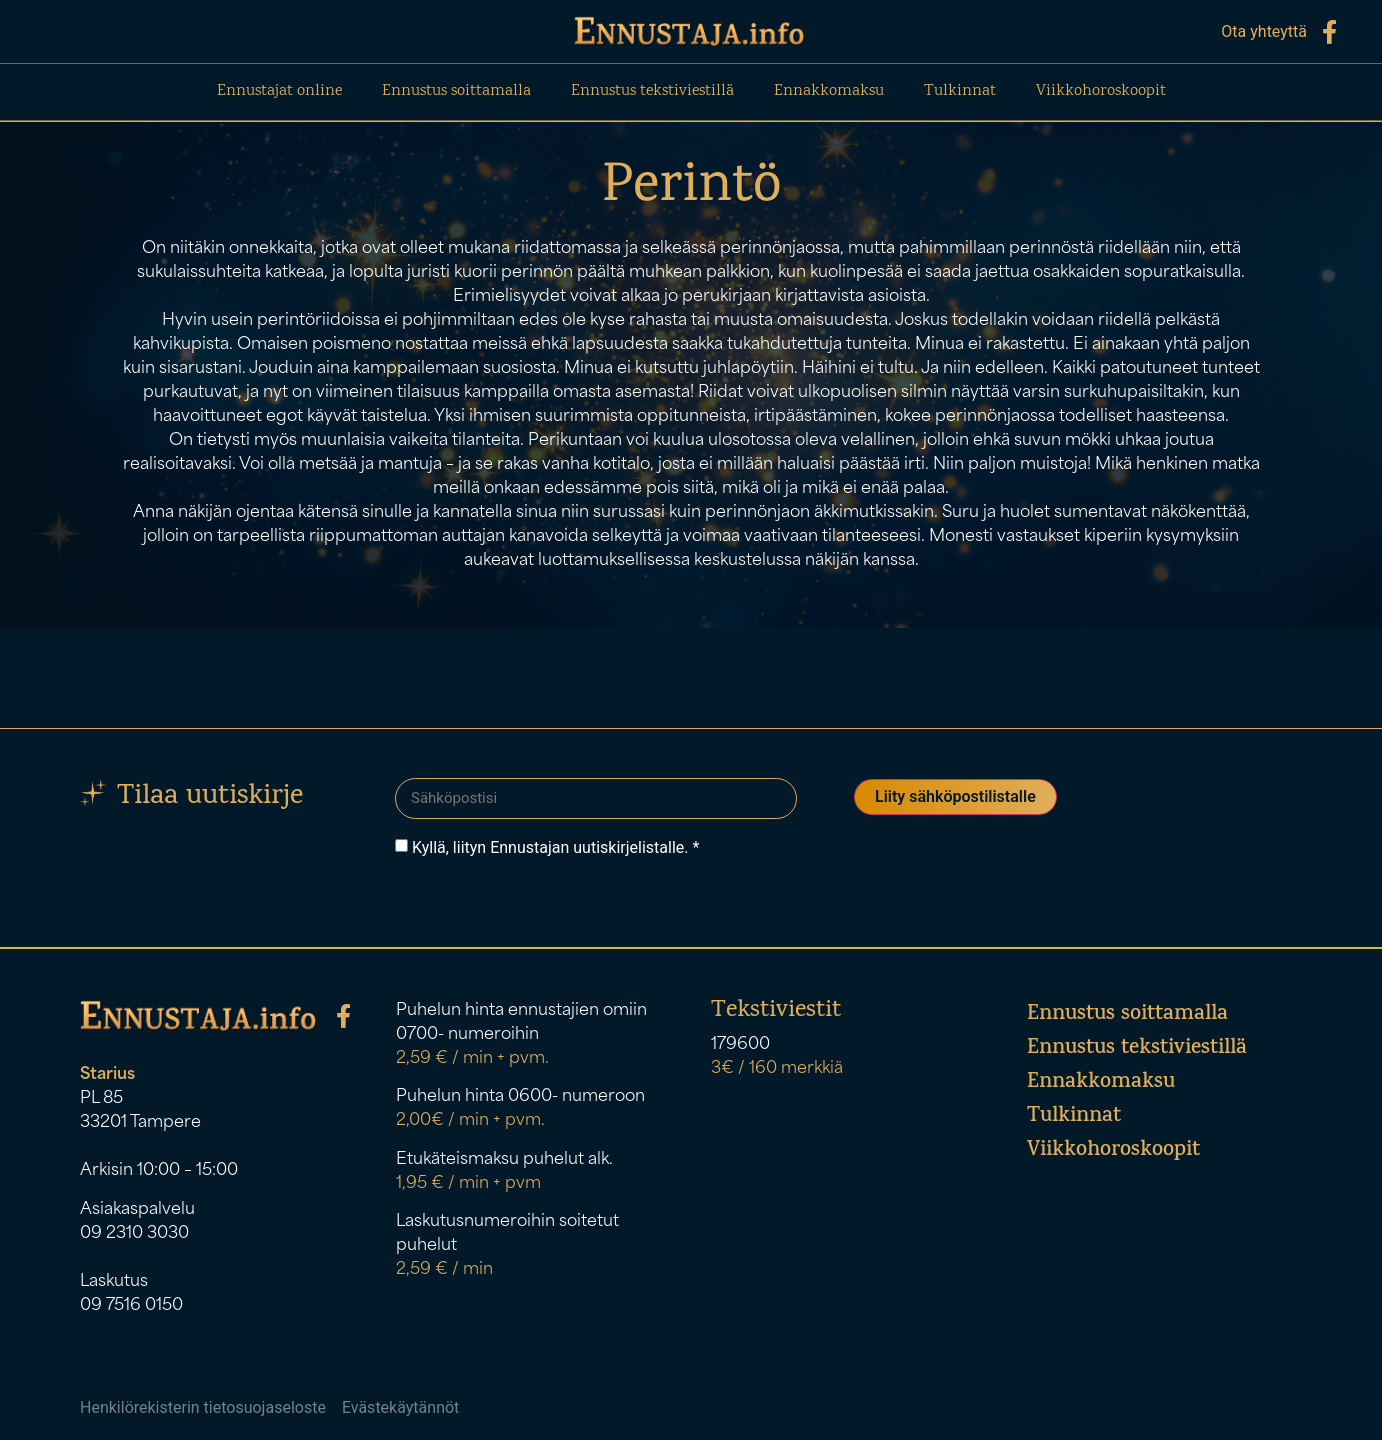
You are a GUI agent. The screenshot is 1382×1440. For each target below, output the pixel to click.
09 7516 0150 (131, 1305)
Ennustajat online (279, 91)
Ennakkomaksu (829, 91)
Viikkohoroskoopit (1101, 91)
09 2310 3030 (134, 1233)
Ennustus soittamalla (456, 91)
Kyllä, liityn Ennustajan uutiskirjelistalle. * (555, 847)
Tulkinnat (960, 91)
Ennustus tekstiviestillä (652, 91)
